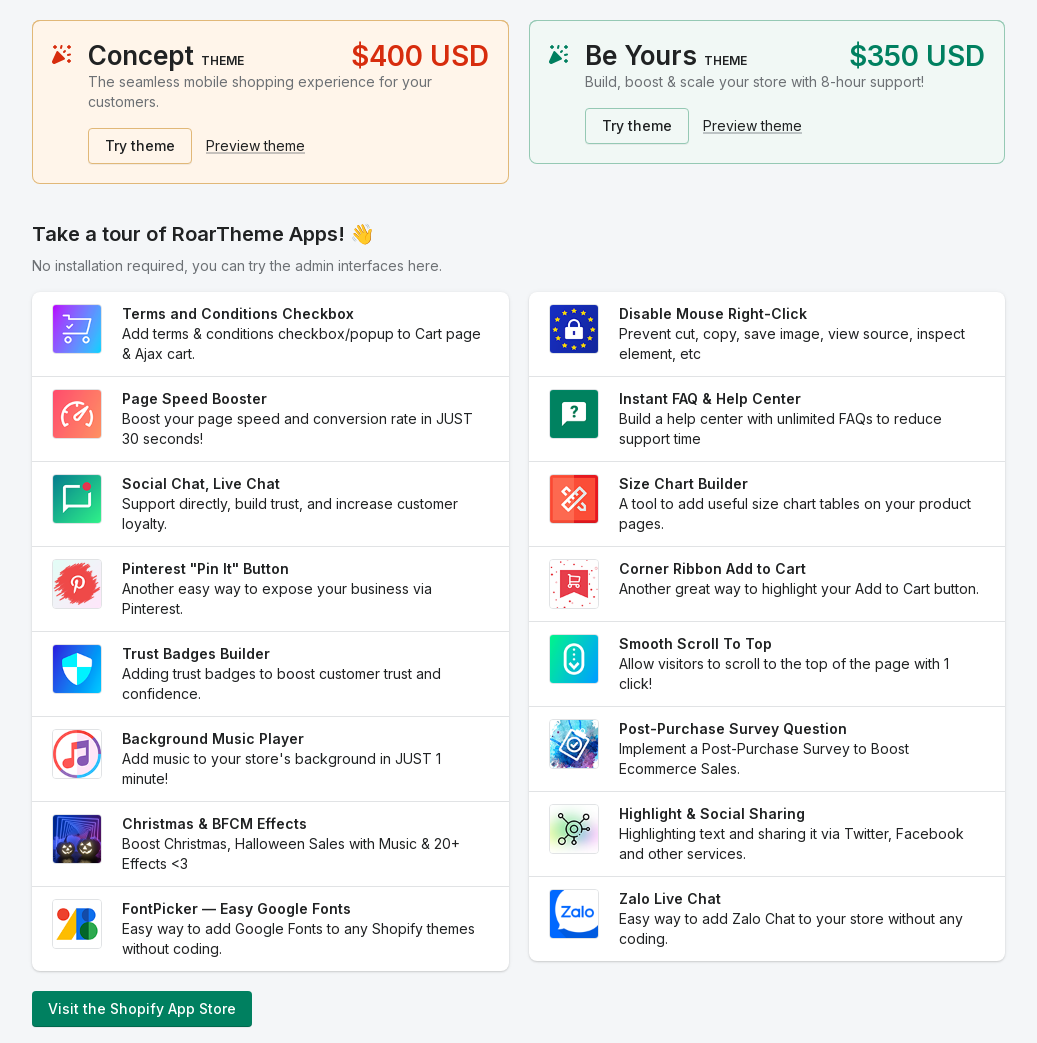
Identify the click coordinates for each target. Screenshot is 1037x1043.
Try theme (140, 145)
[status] (270, 102)
